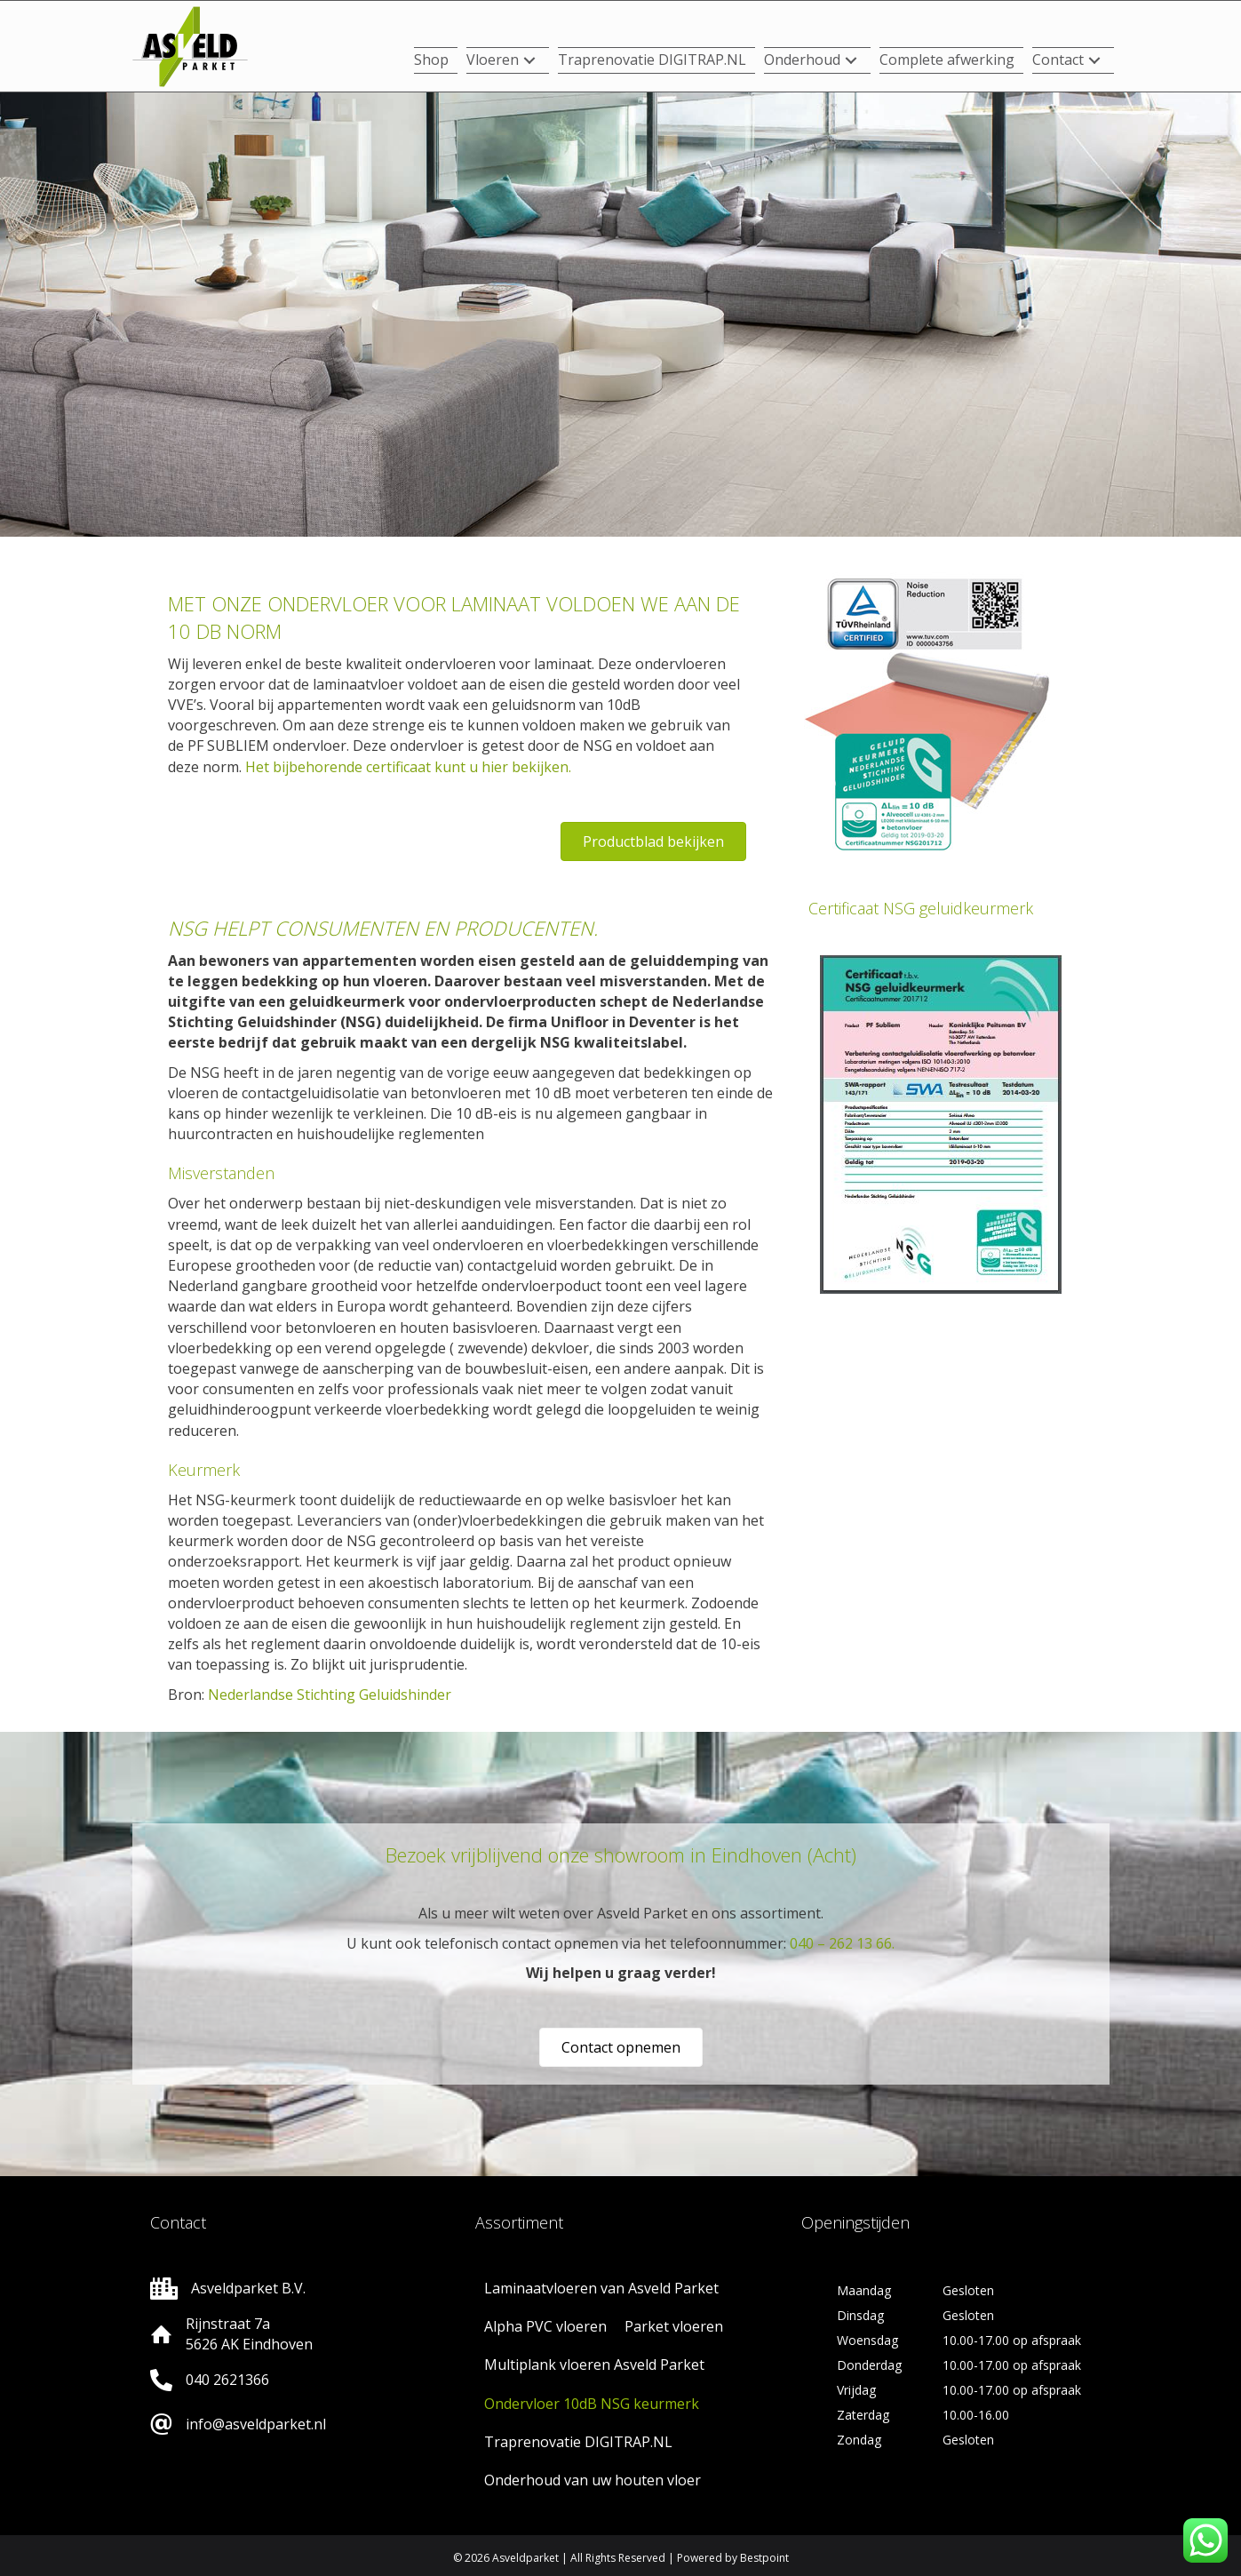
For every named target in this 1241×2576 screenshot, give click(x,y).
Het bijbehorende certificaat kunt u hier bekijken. (408, 767)
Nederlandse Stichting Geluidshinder (329, 1694)
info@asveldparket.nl (256, 2424)
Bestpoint (764, 2557)
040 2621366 (227, 2379)
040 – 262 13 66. (842, 1943)
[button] (529, 61)
